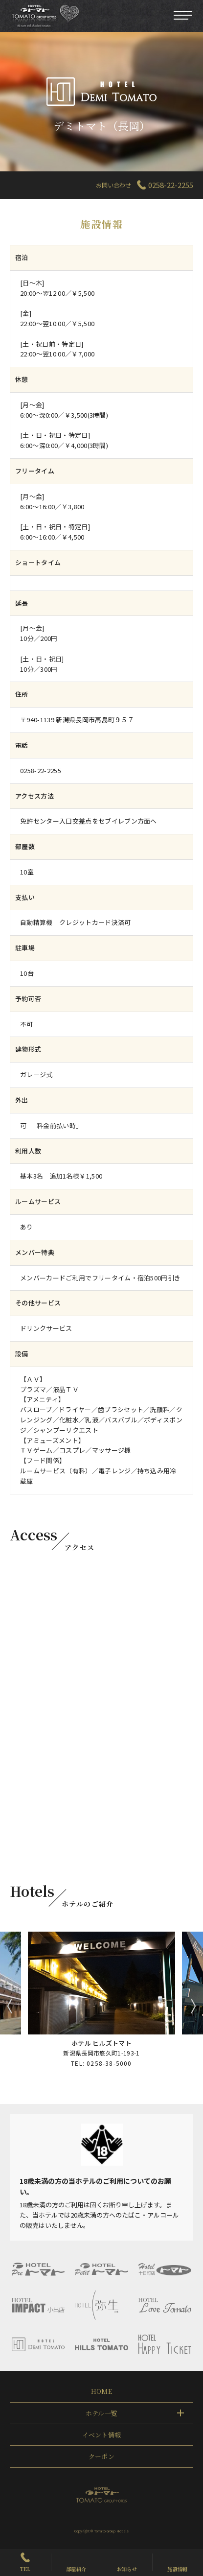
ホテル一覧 (102, 2413)
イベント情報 (101, 2434)
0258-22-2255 (170, 185)
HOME (101, 2391)
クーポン (101, 2456)
